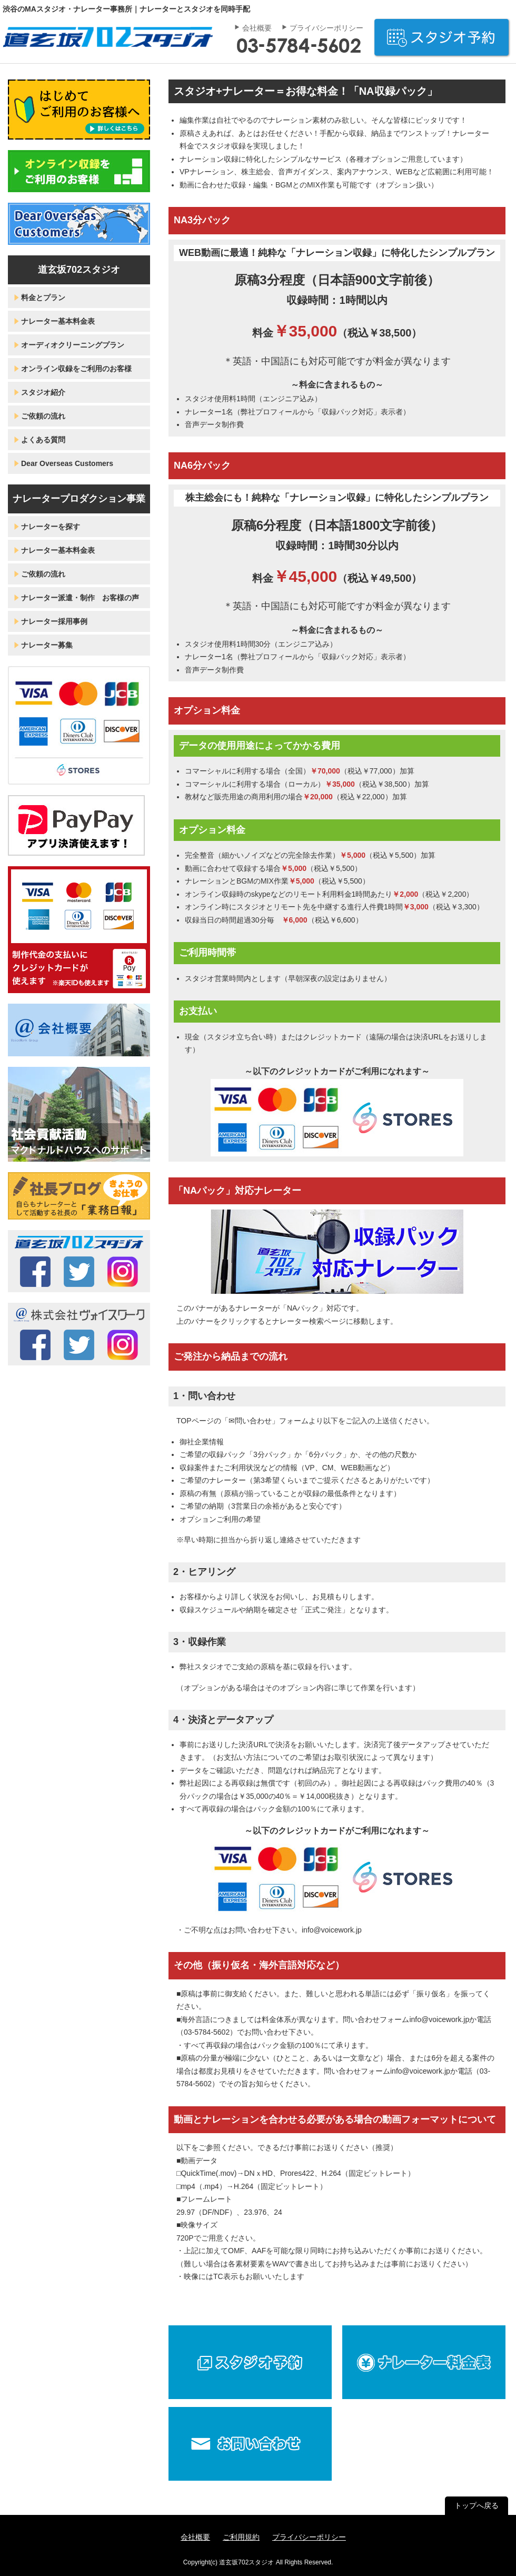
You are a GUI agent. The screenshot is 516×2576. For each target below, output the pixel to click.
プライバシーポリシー (326, 28)
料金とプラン (43, 297)
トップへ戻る (476, 2505)
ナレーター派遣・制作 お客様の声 (80, 597)
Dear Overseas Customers (67, 463)
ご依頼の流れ (43, 416)
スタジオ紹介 (43, 392)
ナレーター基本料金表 (58, 321)
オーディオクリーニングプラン (72, 345)
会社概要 (257, 28)
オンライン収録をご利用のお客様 (76, 368)
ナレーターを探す (50, 526)
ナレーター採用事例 (54, 621)
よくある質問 (43, 439)
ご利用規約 (241, 2537)
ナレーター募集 (47, 645)
